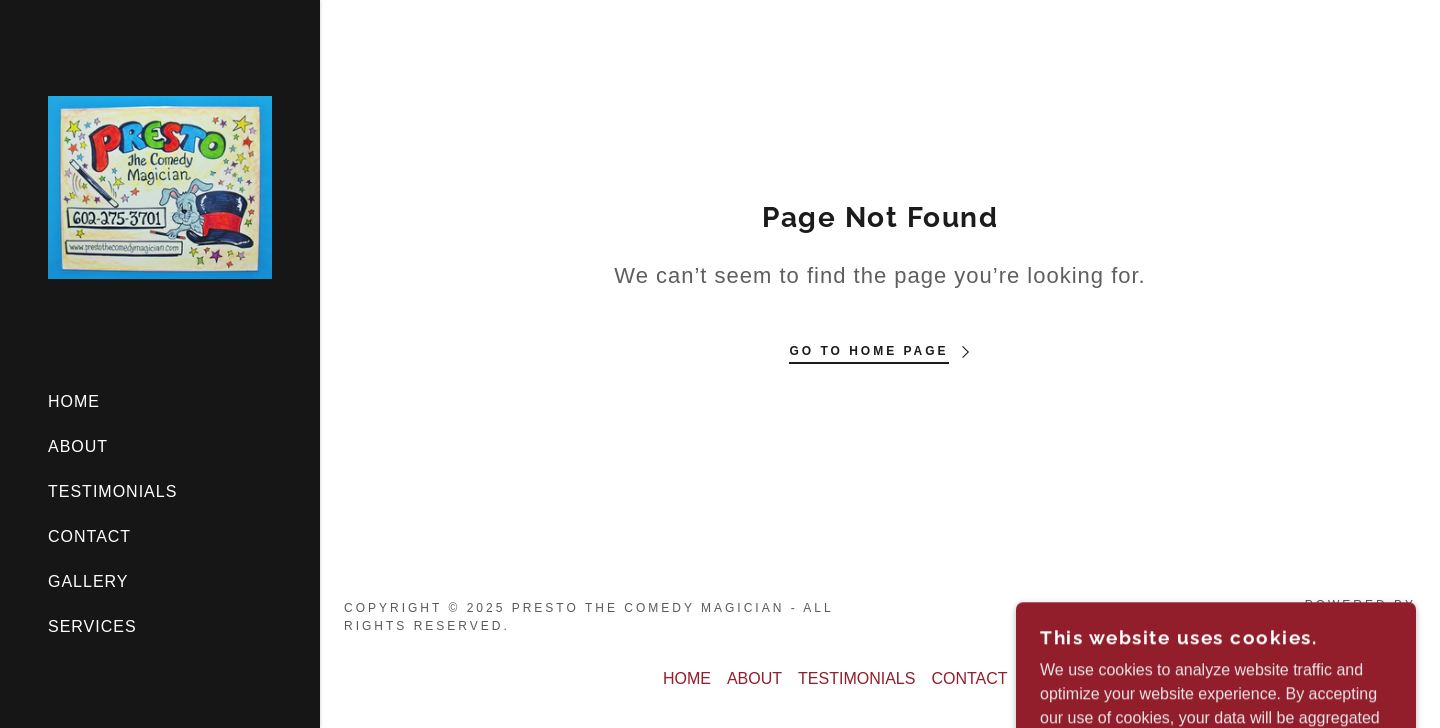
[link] (160, 186)
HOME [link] (74, 401)
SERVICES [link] (92, 626)
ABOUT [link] (78, 446)
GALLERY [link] (88, 581)
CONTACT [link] (89, 536)
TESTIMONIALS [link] (112, 491)
